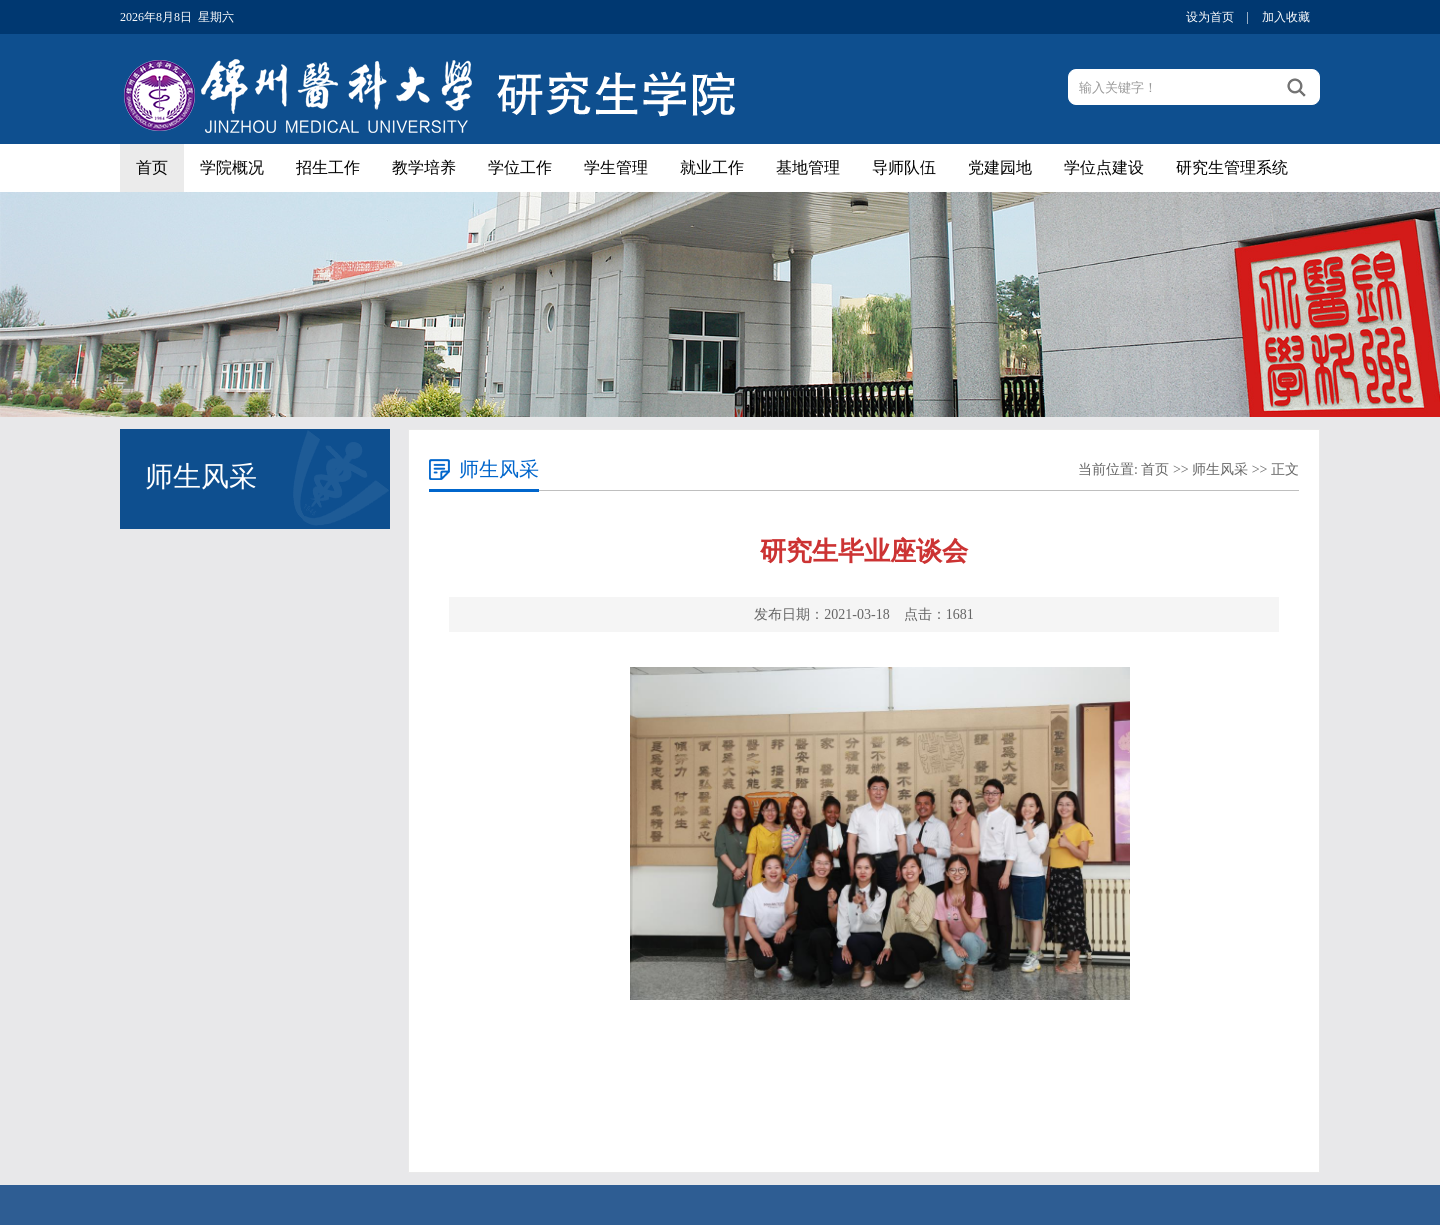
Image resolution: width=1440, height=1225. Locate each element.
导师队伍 (904, 167)
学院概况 (232, 167)
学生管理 (616, 167)
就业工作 (712, 167)
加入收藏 (1286, 17)
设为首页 (1210, 17)
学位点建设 (1104, 167)
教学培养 (424, 167)
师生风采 (1220, 469)
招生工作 (328, 167)
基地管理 (808, 167)
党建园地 (1000, 167)
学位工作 (520, 167)
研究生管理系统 (1232, 167)
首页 (152, 167)
